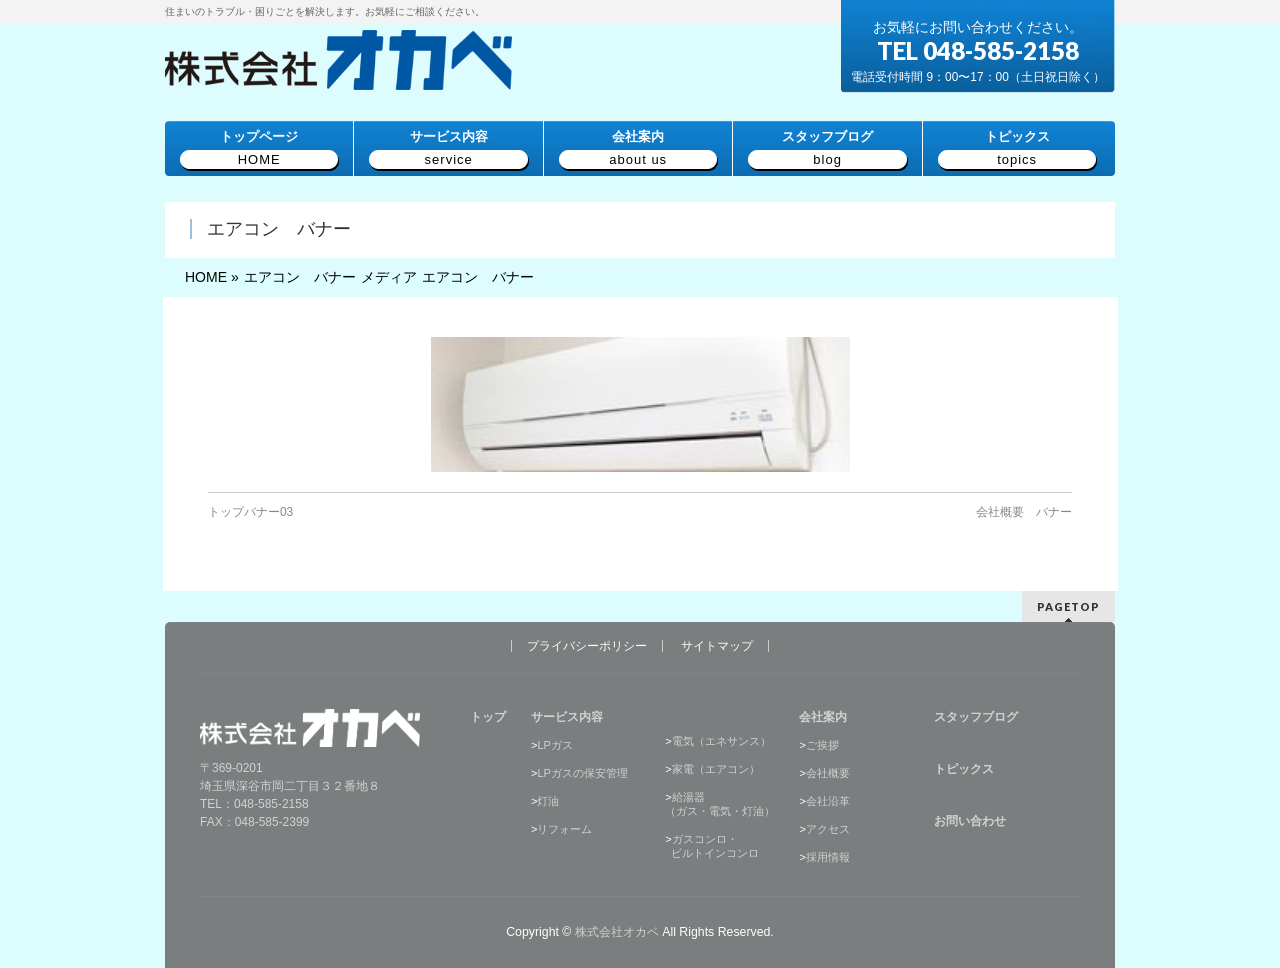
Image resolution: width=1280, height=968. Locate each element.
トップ (488, 717)
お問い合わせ (970, 821)
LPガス (554, 745)
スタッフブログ (976, 717)
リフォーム (564, 829)
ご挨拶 (822, 745)
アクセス (828, 829)
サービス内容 (567, 717)
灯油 (548, 801)
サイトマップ (717, 646)
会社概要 (828, 773)
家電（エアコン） (716, 769)
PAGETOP (1068, 606)
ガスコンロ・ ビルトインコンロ (712, 846)
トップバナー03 (250, 512)
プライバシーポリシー (587, 646)
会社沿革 (828, 801)
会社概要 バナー (1024, 512)
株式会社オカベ (617, 932)
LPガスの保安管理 (582, 773)
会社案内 (823, 717)
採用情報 (828, 857)
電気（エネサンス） (721, 741)
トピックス (964, 769)
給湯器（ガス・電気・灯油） (720, 804)
